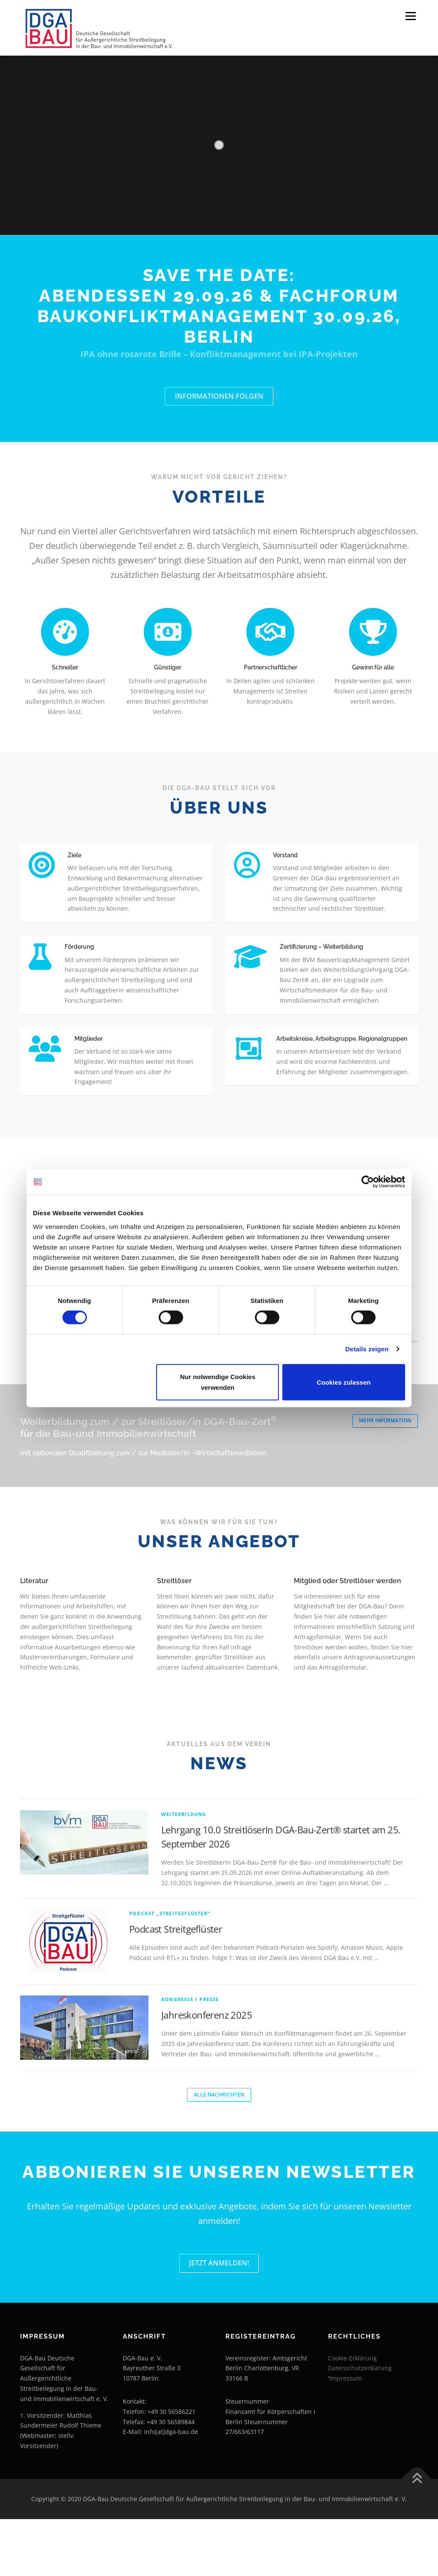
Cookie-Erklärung (352, 2415)
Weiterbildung (184, 1868)
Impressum (345, 2435)
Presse (209, 2053)
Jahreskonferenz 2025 (206, 2069)
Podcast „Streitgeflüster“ (169, 1967)
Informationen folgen (219, 397)
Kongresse (177, 2053)
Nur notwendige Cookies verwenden (217, 1382)
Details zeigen (366, 1349)
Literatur (34, 1635)
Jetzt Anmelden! (219, 2319)
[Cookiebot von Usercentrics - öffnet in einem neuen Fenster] (367, 1181)
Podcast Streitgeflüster (175, 1983)
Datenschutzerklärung (360, 2425)
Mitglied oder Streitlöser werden (347, 1635)
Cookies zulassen (344, 1382)
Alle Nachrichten (219, 2149)
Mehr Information (383, 1476)
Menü (410, 16)
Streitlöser (174, 1635)
